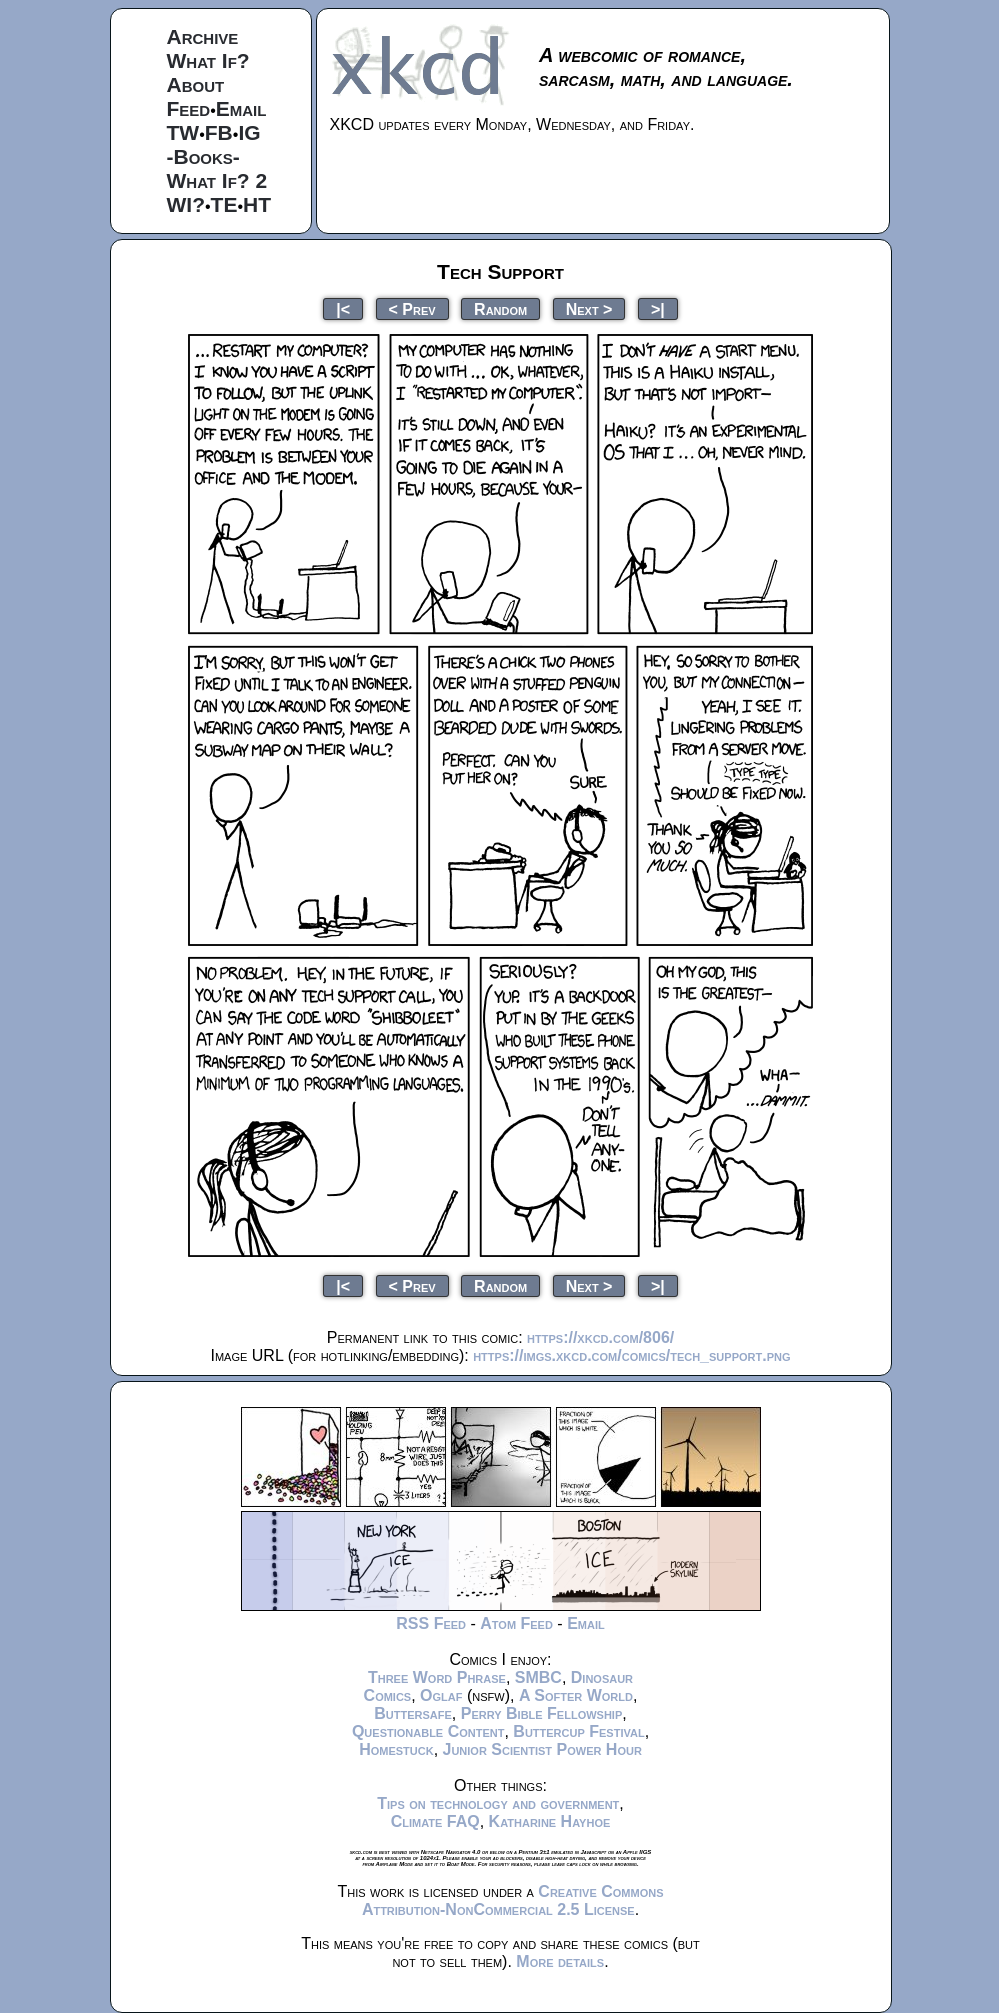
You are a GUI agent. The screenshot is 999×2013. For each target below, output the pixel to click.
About (196, 84)
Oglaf (441, 1695)
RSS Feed (431, 1623)
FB (219, 132)
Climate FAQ (435, 1821)
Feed (189, 108)
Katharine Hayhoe (550, 1821)
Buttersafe (413, 1713)
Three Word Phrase (437, 1677)
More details (560, 1961)
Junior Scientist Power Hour (542, 1749)
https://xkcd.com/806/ (600, 1337)
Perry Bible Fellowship (542, 1713)
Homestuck (396, 1749)
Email (241, 108)
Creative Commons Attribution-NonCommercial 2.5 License (513, 1900)
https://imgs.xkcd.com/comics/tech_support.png (631, 1355)
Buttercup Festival (578, 1731)
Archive (203, 36)
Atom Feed (516, 1623)
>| (658, 308)
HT (257, 204)
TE (224, 204)
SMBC (538, 1677)
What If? (208, 60)
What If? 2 (217, 180)
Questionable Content (428, 1731)
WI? (186, 204)
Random (500, 308)
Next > (589, 308)
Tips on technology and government (498, 1803)
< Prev (412, 308)
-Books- (203, 156)
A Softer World (576, 1695)
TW (183, 132)
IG (249, 132)
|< (343, 308)
